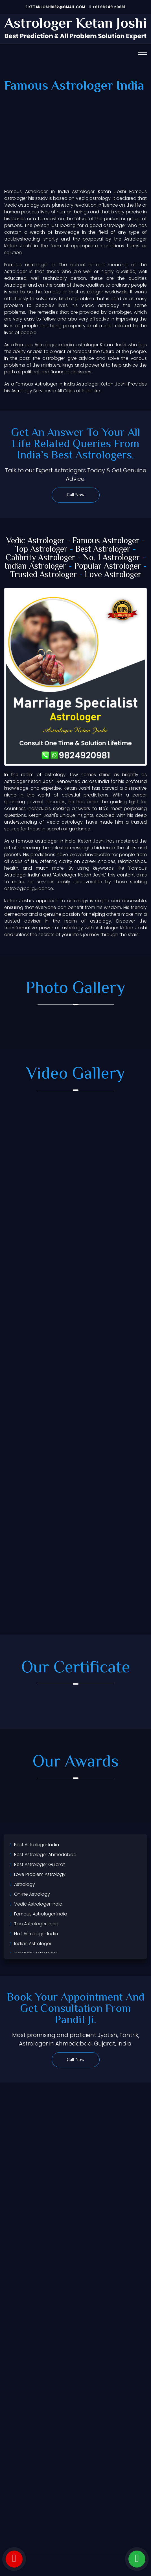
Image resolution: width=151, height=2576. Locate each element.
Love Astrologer (113, 575)
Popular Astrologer (107, 566)
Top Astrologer (41, 549)
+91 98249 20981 (107, 7)
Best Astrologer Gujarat (39, 1864)
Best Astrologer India (36, 1844)
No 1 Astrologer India (36, 1933)
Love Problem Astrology (39, 1874)
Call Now (75, 495)
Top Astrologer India (36, 1924)
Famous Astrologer (106, 541)
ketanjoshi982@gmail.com (56, 7)
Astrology (24, 1884)
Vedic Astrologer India (38, 1904)
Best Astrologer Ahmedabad (45, 1854)
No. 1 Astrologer (111, 558)
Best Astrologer (102, 549)
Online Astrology (32, 1894)
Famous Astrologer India (40, 1914)
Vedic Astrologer (35, 541)
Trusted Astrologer (43, 575)
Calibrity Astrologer (40, 558)
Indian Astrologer (35, 566)
